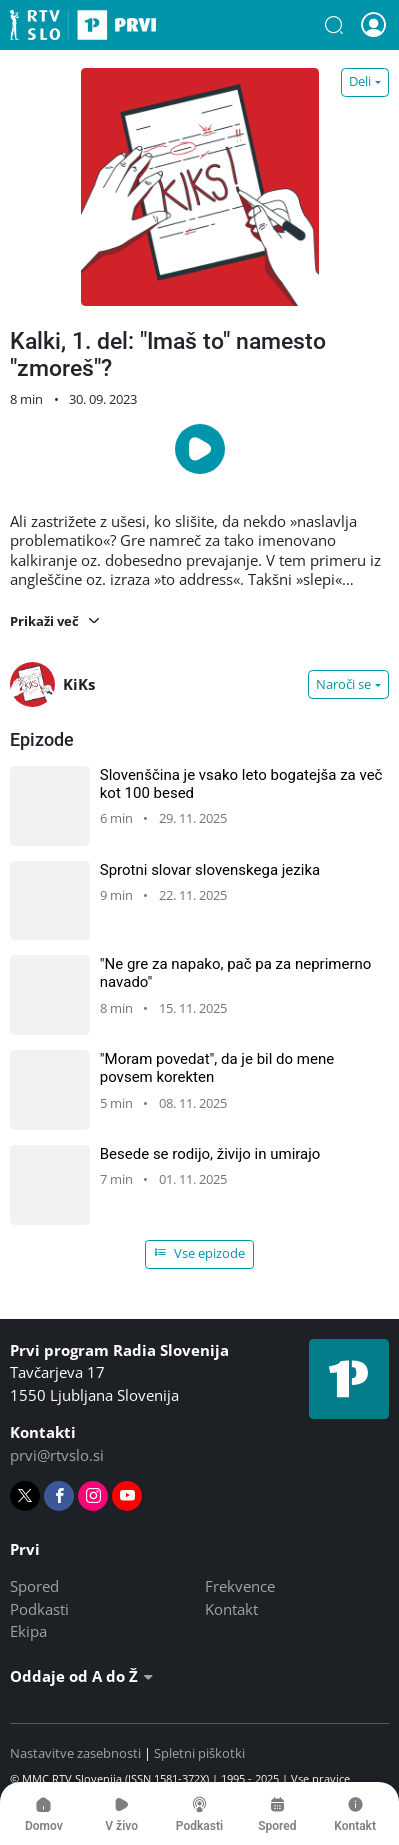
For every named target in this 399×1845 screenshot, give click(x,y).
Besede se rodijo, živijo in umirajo (210, 1154)
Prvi (83, 25)
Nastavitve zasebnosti (75, 1753)
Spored (34, 1586)
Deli (360, 81)
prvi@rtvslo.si (57, 1455)
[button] (334, 25)
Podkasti (39, 1609)
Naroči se (343, 684)
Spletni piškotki (199, 1753)
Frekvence (240, 1586)
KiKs (52, 684)
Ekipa (28, 1631)
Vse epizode (200, 1253)
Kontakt (231, 1609)
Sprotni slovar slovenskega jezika (210, 870)
